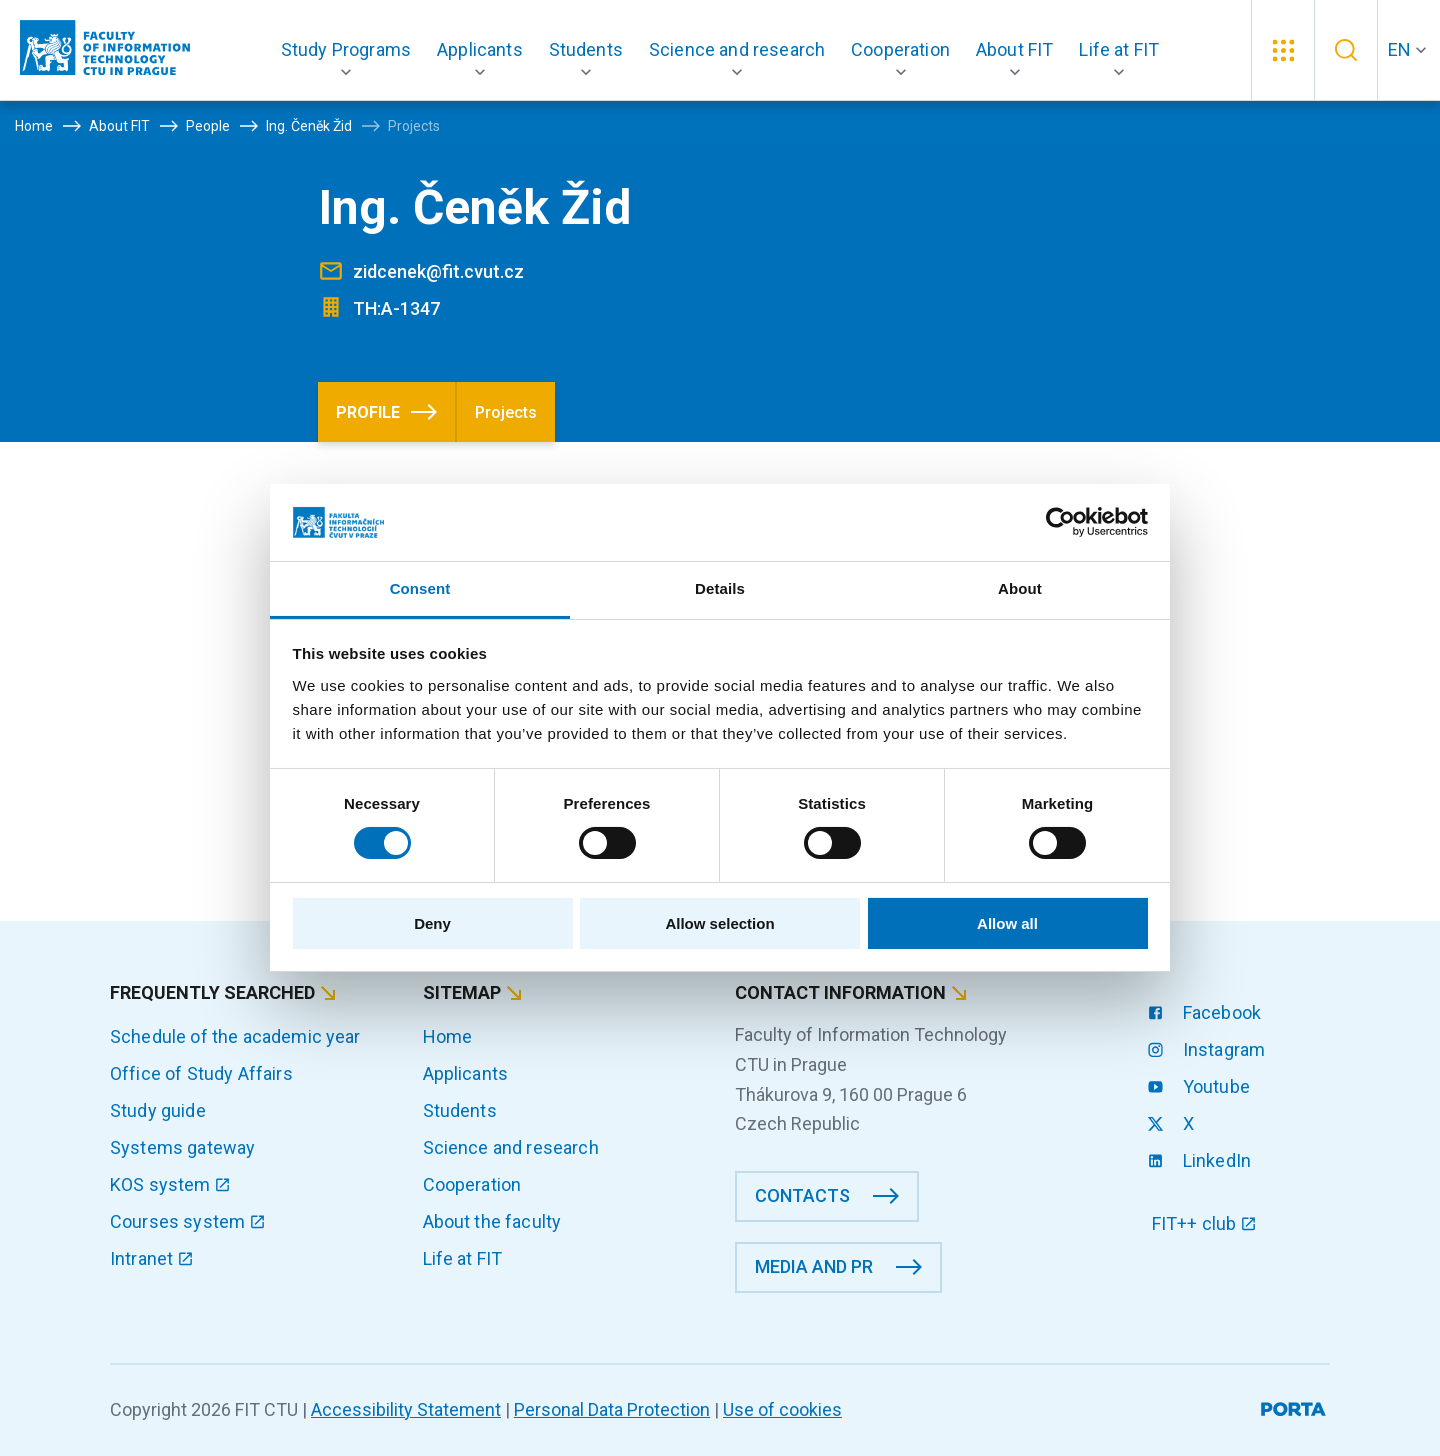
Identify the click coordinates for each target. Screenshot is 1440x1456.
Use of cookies (782, 1409)
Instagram (1209, 1049)
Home (448, 1036)
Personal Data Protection (612, 1409)
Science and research (511, 1147)
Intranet (152, 1258)
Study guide (158, 1110)
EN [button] (1399, 49)
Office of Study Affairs (201, 1073)
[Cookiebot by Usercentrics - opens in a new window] (1060, 522)
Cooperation (472, 1184)
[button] (346, 50)
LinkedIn (1201, 1160)
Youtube (1201, 1086)
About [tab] (1020, 588)
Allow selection (719, 923)
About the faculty (492, 1221)
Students (460, 1110)
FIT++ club (1204, 1223)
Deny (432, 923)
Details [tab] (720, 588)
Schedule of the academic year (235, 1036)
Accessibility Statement (406, 1409)
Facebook (1206, 1012)
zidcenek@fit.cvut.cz (438, 271)
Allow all (1007, 923)
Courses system (188, 1221)
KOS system (170, 1184)
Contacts (802, 1195)
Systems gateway (182, 1147)
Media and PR (814, 1266)
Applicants (466, 1073)
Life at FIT (463, 1258)
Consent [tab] (420, 588)
